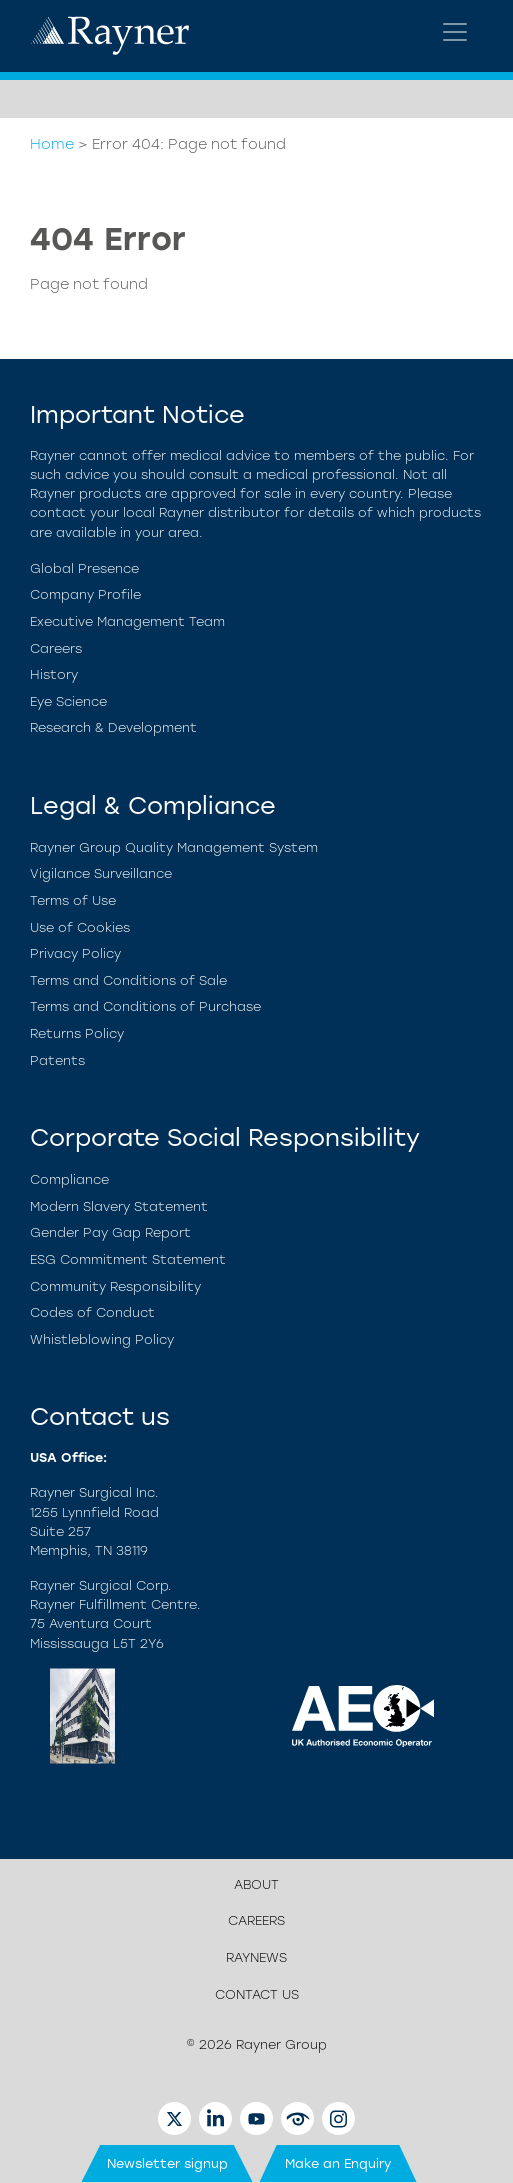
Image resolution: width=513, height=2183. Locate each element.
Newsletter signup (167, 2163)
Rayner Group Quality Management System (174, 847)
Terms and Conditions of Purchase (145, 1006)
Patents (57, 1060)
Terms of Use (73, 900)
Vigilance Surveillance (101, 873)
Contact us (257, 1994)
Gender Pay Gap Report (110, 1232)
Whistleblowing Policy (102, 1339)
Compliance (69, 1179)
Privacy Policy (75, 953)
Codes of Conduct (92, 1312)
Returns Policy (77, 1033)
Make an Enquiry (338, 2163)
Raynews (256, 1957)
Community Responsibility (115, 1286)
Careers (56, 648)
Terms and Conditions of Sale (128, 980)
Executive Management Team (127, 621)
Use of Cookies (80, 927)
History (54, 674)
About (256, 1884)
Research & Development (113, 727)
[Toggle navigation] (455, 32)
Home (52, 144)
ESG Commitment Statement (128, 1259)
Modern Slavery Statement (119, 1206)
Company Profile (85, 594)
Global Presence (84, 568)
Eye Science (68, 701)
